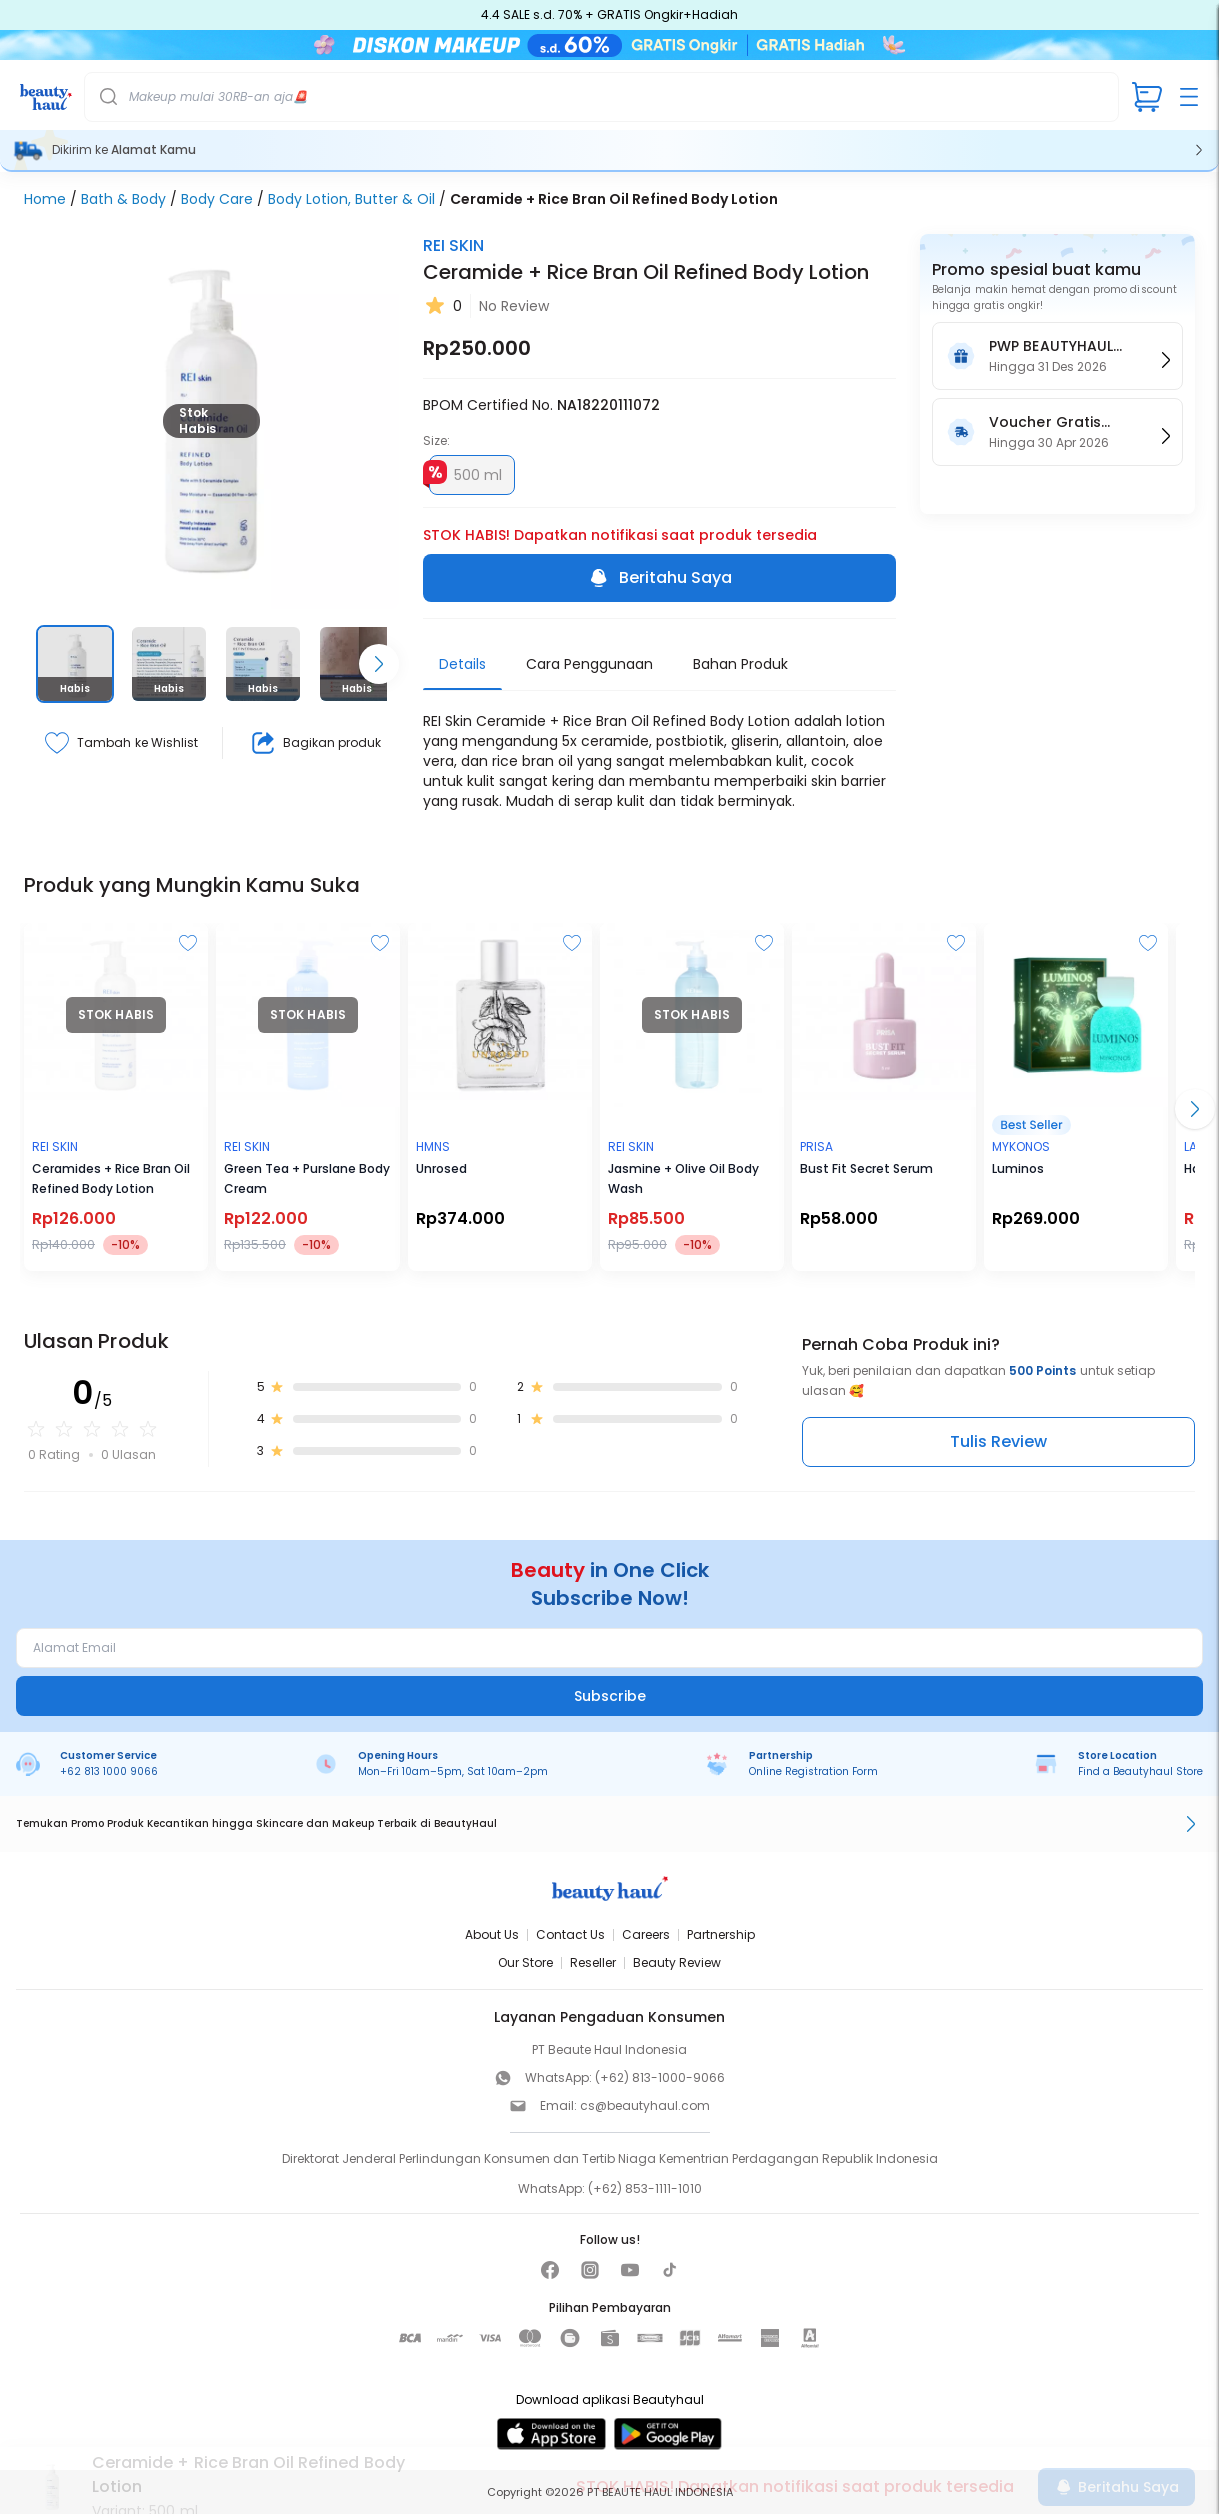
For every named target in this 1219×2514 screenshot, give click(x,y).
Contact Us (570, 1934)
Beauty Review (677, 1962)
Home (45, 199)
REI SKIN (453, 245)
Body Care (217, 199)
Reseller (593, 1962)
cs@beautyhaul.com (645, 2105)
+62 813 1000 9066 (109, 1771)
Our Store (525, 1962)
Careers (646, 1934)
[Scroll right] (379, 664)
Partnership (721, 1934)
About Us (492, 1934)
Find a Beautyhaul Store (1140, 1771)
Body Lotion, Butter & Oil (351, 199)
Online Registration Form (813, 1771)
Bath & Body (123, 199)
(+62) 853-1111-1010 (645, 2188)
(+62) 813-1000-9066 (660, 2077)
